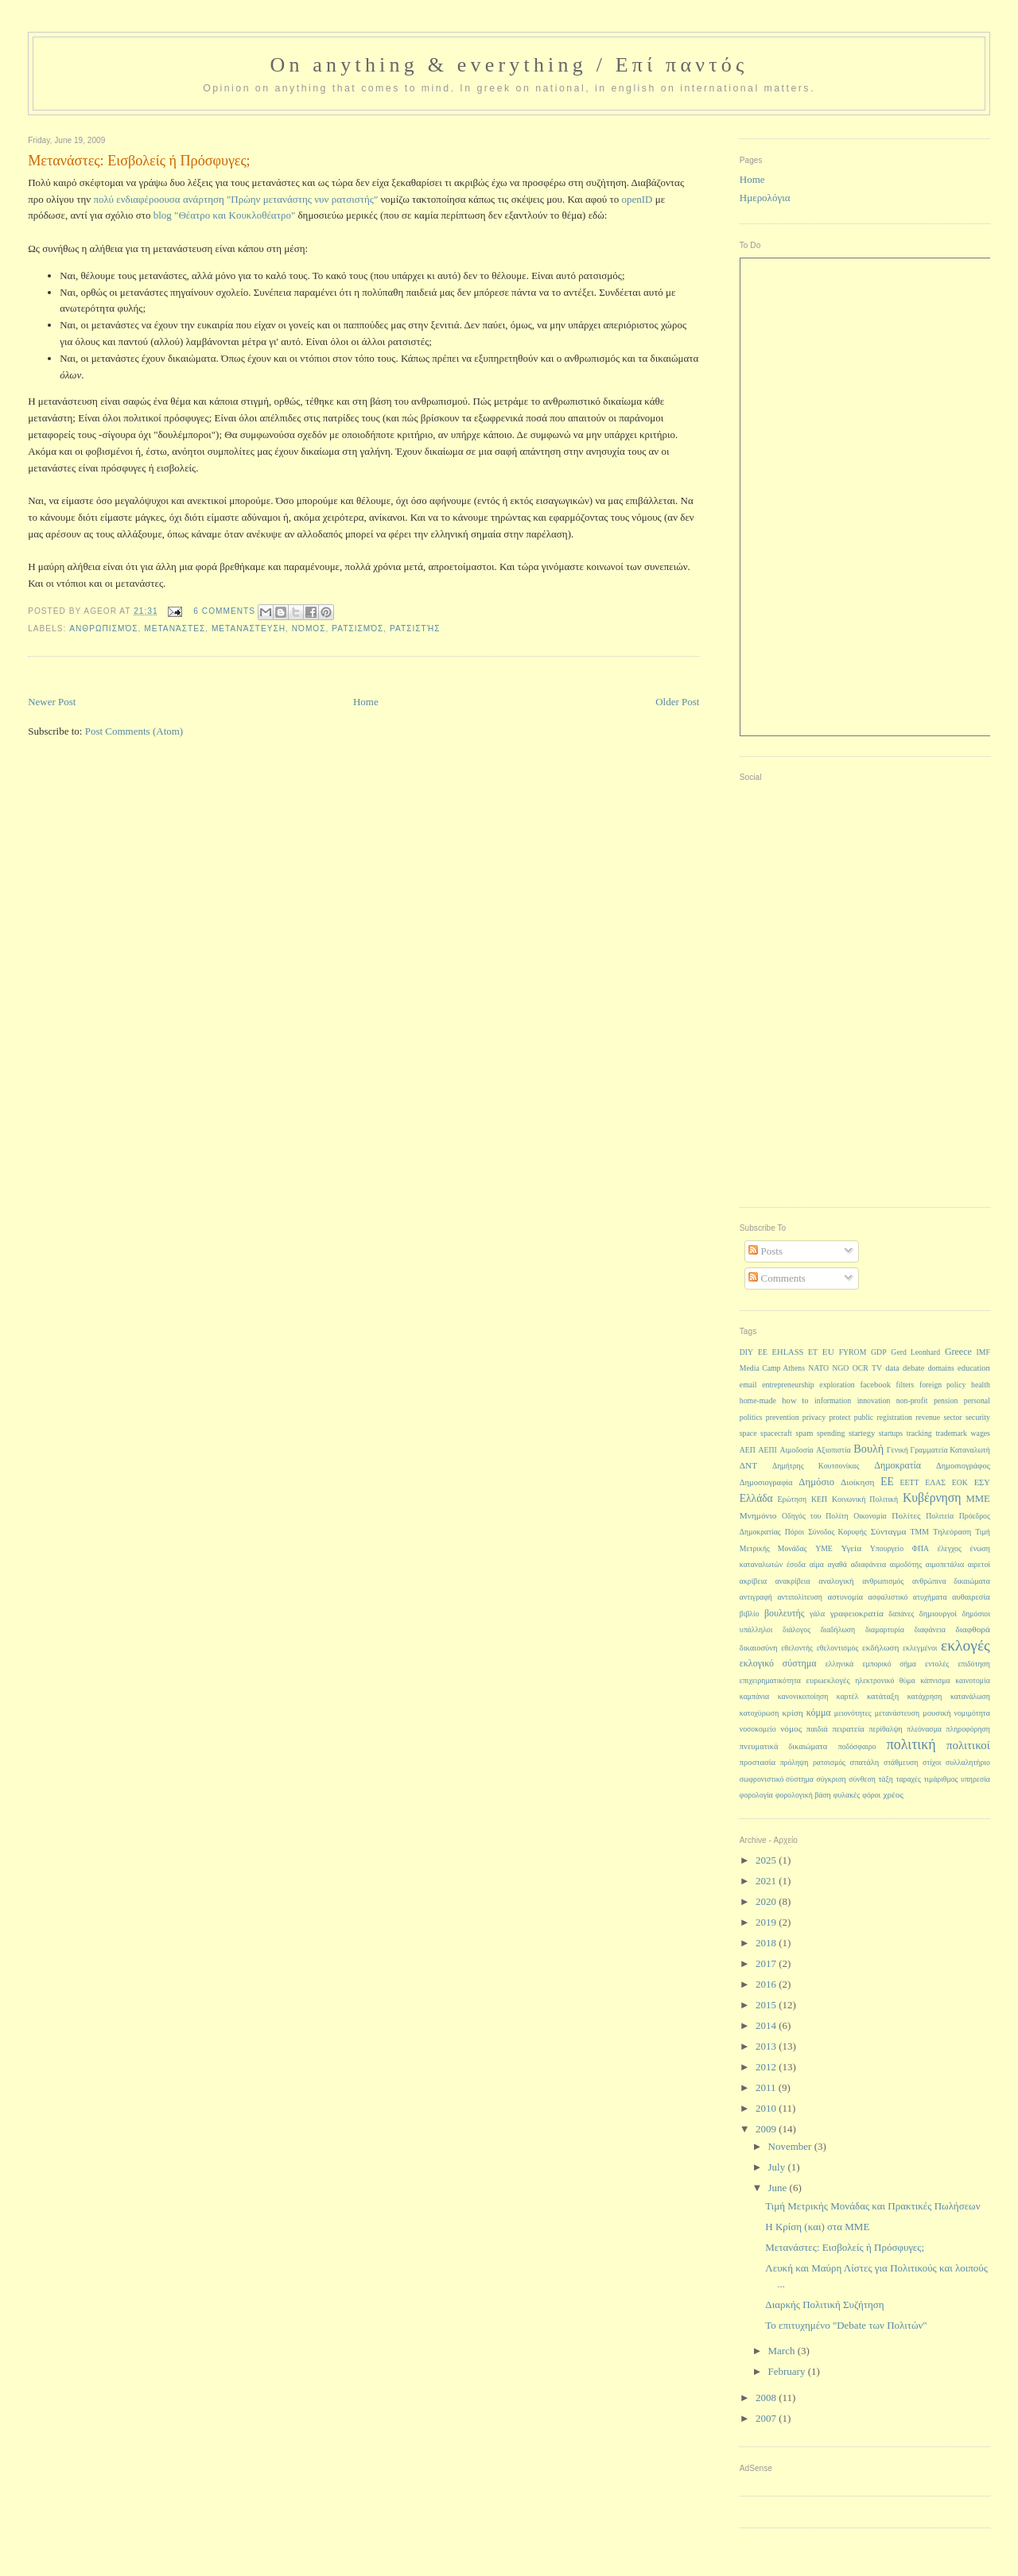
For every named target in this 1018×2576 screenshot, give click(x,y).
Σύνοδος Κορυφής (837, 1531)
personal (977, 1400)
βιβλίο (750, 1613)
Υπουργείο (886, 1548)
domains (941, 1368)
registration (894, 1417)
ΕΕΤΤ (909, 1482)
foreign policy (942, 1384)
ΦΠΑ (920, 1548)
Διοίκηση (858, 1482)
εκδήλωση (880, 1647)
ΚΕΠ (819, 1499)
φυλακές (846, 1794)
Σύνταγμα (889, 1531)
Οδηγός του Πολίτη (815, 1515)
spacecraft (776, 1433)
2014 (767, 2025)
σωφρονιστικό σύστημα (777, 1779)
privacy (814, 1417)
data (892, 1368)
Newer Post (52, 702)
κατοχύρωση (759, 1713)
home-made (758, 1400)
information (832, 1400)
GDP (879, 1352)
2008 (767, 2397)
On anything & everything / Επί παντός (509, 64)
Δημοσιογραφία (766, 1482)
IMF (983, 1352)
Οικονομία (869, 1515)
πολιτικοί (968, 1745)
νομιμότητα (972, 1713)
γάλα (817, 1613)
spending (831, 1433)
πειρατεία (848, 1728)
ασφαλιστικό (888, 1597)
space (748, 1433)
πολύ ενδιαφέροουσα (138, 199)
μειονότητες (853, 1713)
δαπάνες (901, 1613)
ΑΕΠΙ (768, 1449)
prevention (782, 1417)
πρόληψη (794, 1762)
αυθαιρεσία (971, 1597)
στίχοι (932, 1762)
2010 (767, 2108)
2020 (767, 1901)
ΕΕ (887, 1482)
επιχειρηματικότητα (770, 1680)
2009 (767, 2129)
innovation (874, 1400)
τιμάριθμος (940, 1779)
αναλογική (835, 1581)
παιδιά (817, 1728)
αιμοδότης (906, 1564)
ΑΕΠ (748, 1449)
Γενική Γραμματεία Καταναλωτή (938, 1449)
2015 (767, 2005)
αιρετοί (979, 1564)
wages (980, 1433)
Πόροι (794, 1531)
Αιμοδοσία (796, 1449)
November (791, 2146)
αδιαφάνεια (868, 1564)
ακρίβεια (753, 1581)
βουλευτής (784, 1613)
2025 (767, 1860)
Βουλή (868, 1448)
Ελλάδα (756, 1498)
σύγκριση (830, 1779)
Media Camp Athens (772, 1368)
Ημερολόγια (765, 198)
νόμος (309, 628)
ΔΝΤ (748, 1465)
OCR (860, 1368)
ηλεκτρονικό (874, 1680)
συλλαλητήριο (968, 1762)
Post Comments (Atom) (134, 731)
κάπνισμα (935, 1680)
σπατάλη (865, 1762)
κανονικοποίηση (803, 1696)
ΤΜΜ (920, 1531)
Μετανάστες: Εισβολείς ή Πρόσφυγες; (844, 2247)
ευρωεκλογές (828, 1680)
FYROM (853, 1352)
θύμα (907, 1680)
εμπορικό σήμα (889, 1663)
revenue (927, 1417)
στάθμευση (901, 1762)
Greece (958, 1351)
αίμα (817, 1564)
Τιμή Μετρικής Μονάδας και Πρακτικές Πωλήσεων (872, 2206)
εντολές (937, 1663)
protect (839, 1417)
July (778, 2167)
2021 (767, 1881)
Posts (765, 1251)
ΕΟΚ (960, 1482)
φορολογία (756, 1794)
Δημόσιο (816, 1482)
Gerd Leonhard (915, 1352)
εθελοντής (797, 1647)
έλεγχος (950, 1548)
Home (366, 702)
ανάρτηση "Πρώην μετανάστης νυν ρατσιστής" (280, 199)
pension (946, 1400)
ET (813, 1352)
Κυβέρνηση (932, 1497)
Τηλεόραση (952, 1531)
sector (952, 1417)
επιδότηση (973, 1663)
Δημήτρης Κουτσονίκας (815, 1465)
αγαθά (837, 1564)
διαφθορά (972, 1629)
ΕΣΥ (982, 1482)
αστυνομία (845, 1597)
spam (804, 1433)
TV (877, 1368)
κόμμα (818, 1712)
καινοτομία (972, 1680)
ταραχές (908, 1779)
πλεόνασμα (924, 1728)
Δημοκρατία (897, 1465)
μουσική (936, 1713)
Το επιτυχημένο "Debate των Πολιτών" (846, 2325)
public (863, 1417)
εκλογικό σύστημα (778, 1663)
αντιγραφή (756, 1597)
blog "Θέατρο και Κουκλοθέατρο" (224, 215)
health (980, 1384)
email (748, 1384)
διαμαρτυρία (884, 1629)
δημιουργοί (938, 1613)
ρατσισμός (357, 628)
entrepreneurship (788, 1384)
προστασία (757, 1762)
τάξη (885, 1779)
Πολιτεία (940, 1515)
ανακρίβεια (792, 1581)
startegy (862, 1433)
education (974, 1368)
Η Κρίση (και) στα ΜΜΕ (817, 2227)
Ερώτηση (792, 1499)
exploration (836, 1384)
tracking (919, 1433)
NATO (818, 1368)
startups (891, 1433)
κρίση (792, 1712)
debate (913, 1368)
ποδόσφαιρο (857, 1746)
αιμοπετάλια (945, 1564)
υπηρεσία (975, 1779)
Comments (777, 1278)
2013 (767, 2046)
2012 (767, 2067)
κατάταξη (883, 1696)
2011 (767, 2087)
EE (762, 1352)
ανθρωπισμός (103, 628)
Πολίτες (906, 1515)
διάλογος (796, 1629)
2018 (767, 1943)
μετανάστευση (249, 628)
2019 (767, 1922)
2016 (767, 1984)
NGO (840, 1368)
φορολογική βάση (803, 1794)
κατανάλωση (970, 1696)
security (978, 1417)
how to (795, 1400)
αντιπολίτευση (799, 1597)
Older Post (677, 702)
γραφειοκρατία (857, 1613)
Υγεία (851, 1548)
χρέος (893, 1794)
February (788, 2371)
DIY (746, 1352)
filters (905, 1384)
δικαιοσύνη (759, 1647)
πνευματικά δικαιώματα (784, 1746)
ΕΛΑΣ (935, 1482)
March (783, 2351)
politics (751, 1417)
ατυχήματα (930, 1597)
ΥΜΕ (824, 1548)
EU (828, 1351)
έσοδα (796, 1564)
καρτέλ (848, 1696)
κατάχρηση (924, 1696)
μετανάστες (174, 628)
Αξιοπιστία (833, 1449)
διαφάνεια (929, 1629)
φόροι (871, 1794)
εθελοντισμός (838, 1647)
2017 (767, 1963)
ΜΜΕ (977, 1498)
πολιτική (911, 1744)
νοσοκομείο (758, 1728)
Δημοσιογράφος (963, 1465)
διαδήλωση (838, 1629)
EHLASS (788, 1352)
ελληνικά (840, 1663)
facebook (875, 1384)
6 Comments (224, 611)
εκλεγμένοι (920, 1647)
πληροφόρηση (968, 1728)
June (779, 2188)
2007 (767, 2418)
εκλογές (965, 1645)
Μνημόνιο (758, 1515)
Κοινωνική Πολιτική (865, 1499)
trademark (951, 1433)
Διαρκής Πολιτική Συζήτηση (824, 2304)
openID (637, 199)
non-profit (912, 1400)
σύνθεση (862, 1779)
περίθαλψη (885, 1728)
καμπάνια (754, 1696)
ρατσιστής (415, 628)
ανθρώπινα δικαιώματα (951, 1581)
